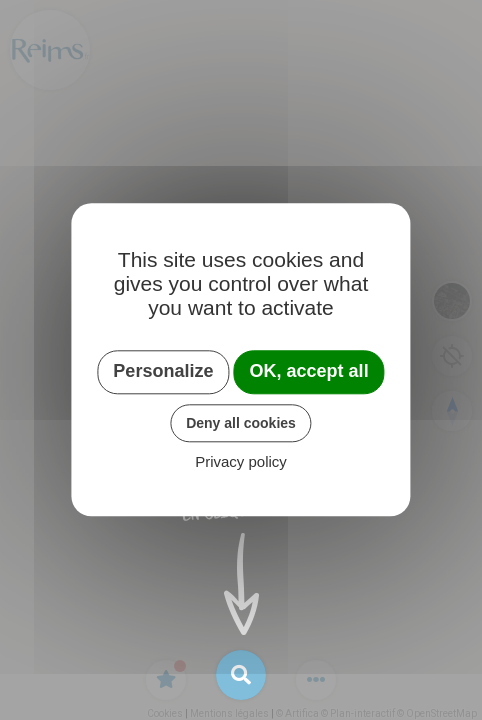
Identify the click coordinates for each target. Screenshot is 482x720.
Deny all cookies (241, 423)
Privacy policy (241, 462)
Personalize (163, 371)
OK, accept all (309, 371)
